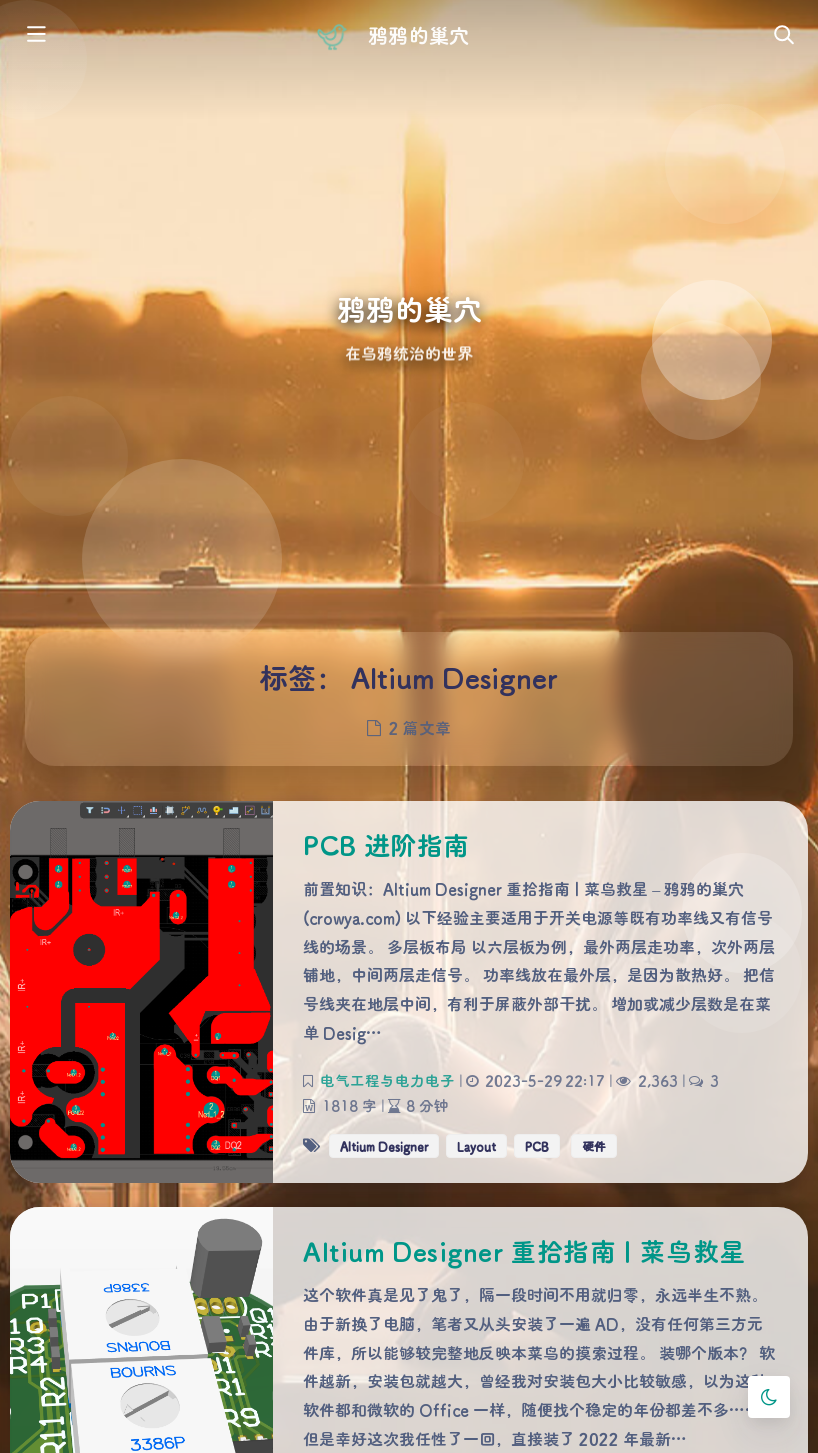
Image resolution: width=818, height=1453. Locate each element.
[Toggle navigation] (783, 36)
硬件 (594, 1145)
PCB (537, 1145)
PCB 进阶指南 (386, 845)
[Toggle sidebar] (35, 36)
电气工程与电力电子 (387, 1079)
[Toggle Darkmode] (769, 1397)
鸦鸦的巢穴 (418, 35)
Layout (476, 1145)
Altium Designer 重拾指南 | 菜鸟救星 (524, 1251)
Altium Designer (384, 1145)
